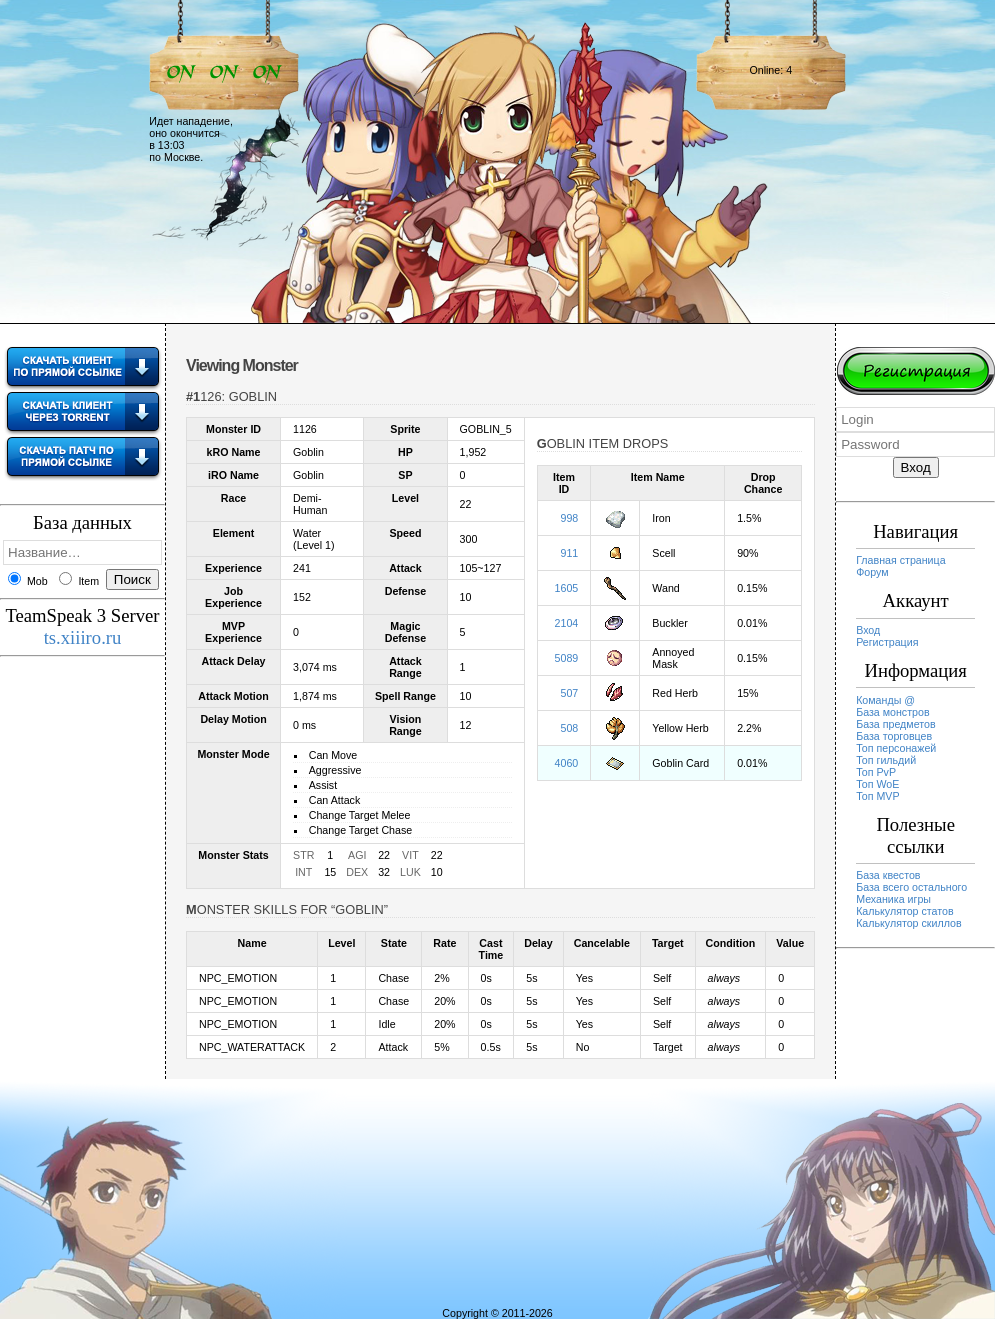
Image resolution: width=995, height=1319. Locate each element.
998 (570, 518)
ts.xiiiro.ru (83, 637)
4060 (567, 763)
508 (570, 728)
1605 (567, 588)
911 (570, 553)
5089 (567, 658)
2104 (567, 623)
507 (570, 693)
